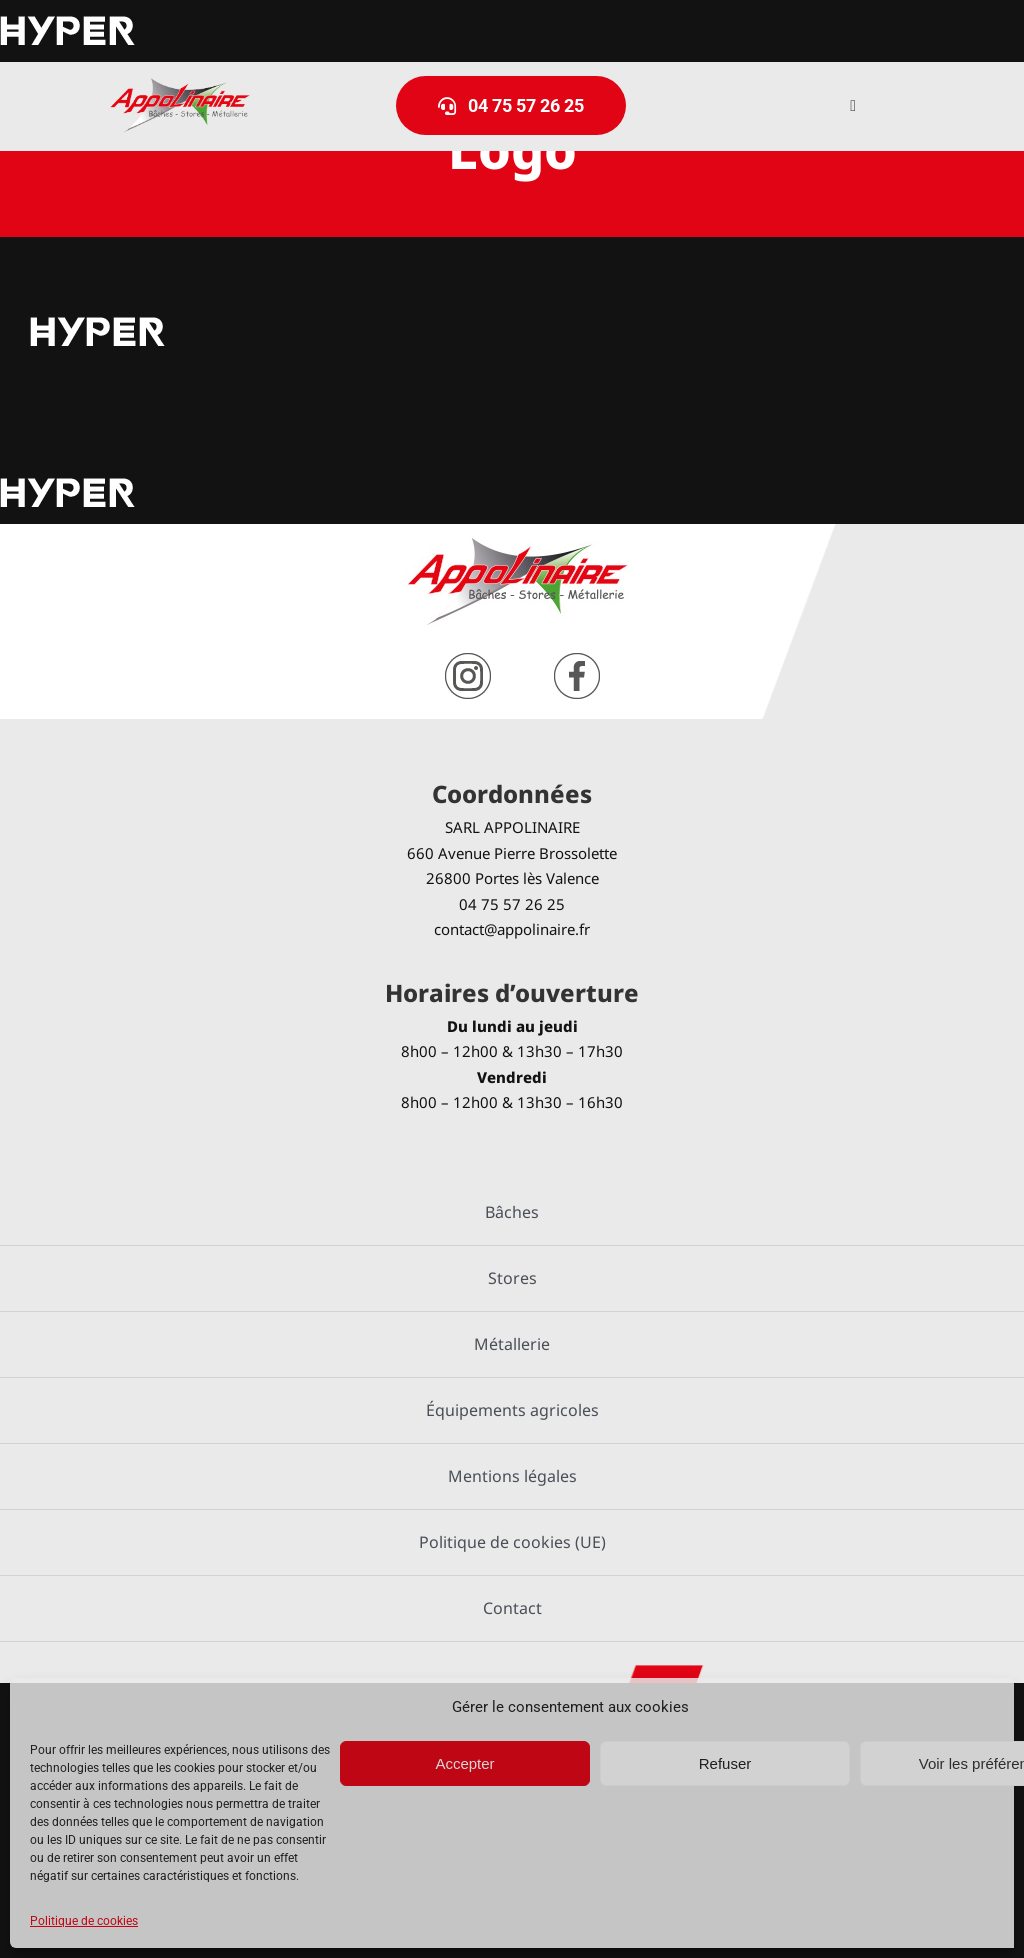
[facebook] (577, 660)
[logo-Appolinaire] (180, 85)
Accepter (464, 1763)
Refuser (725, 1763)
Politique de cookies (84, 1921)
